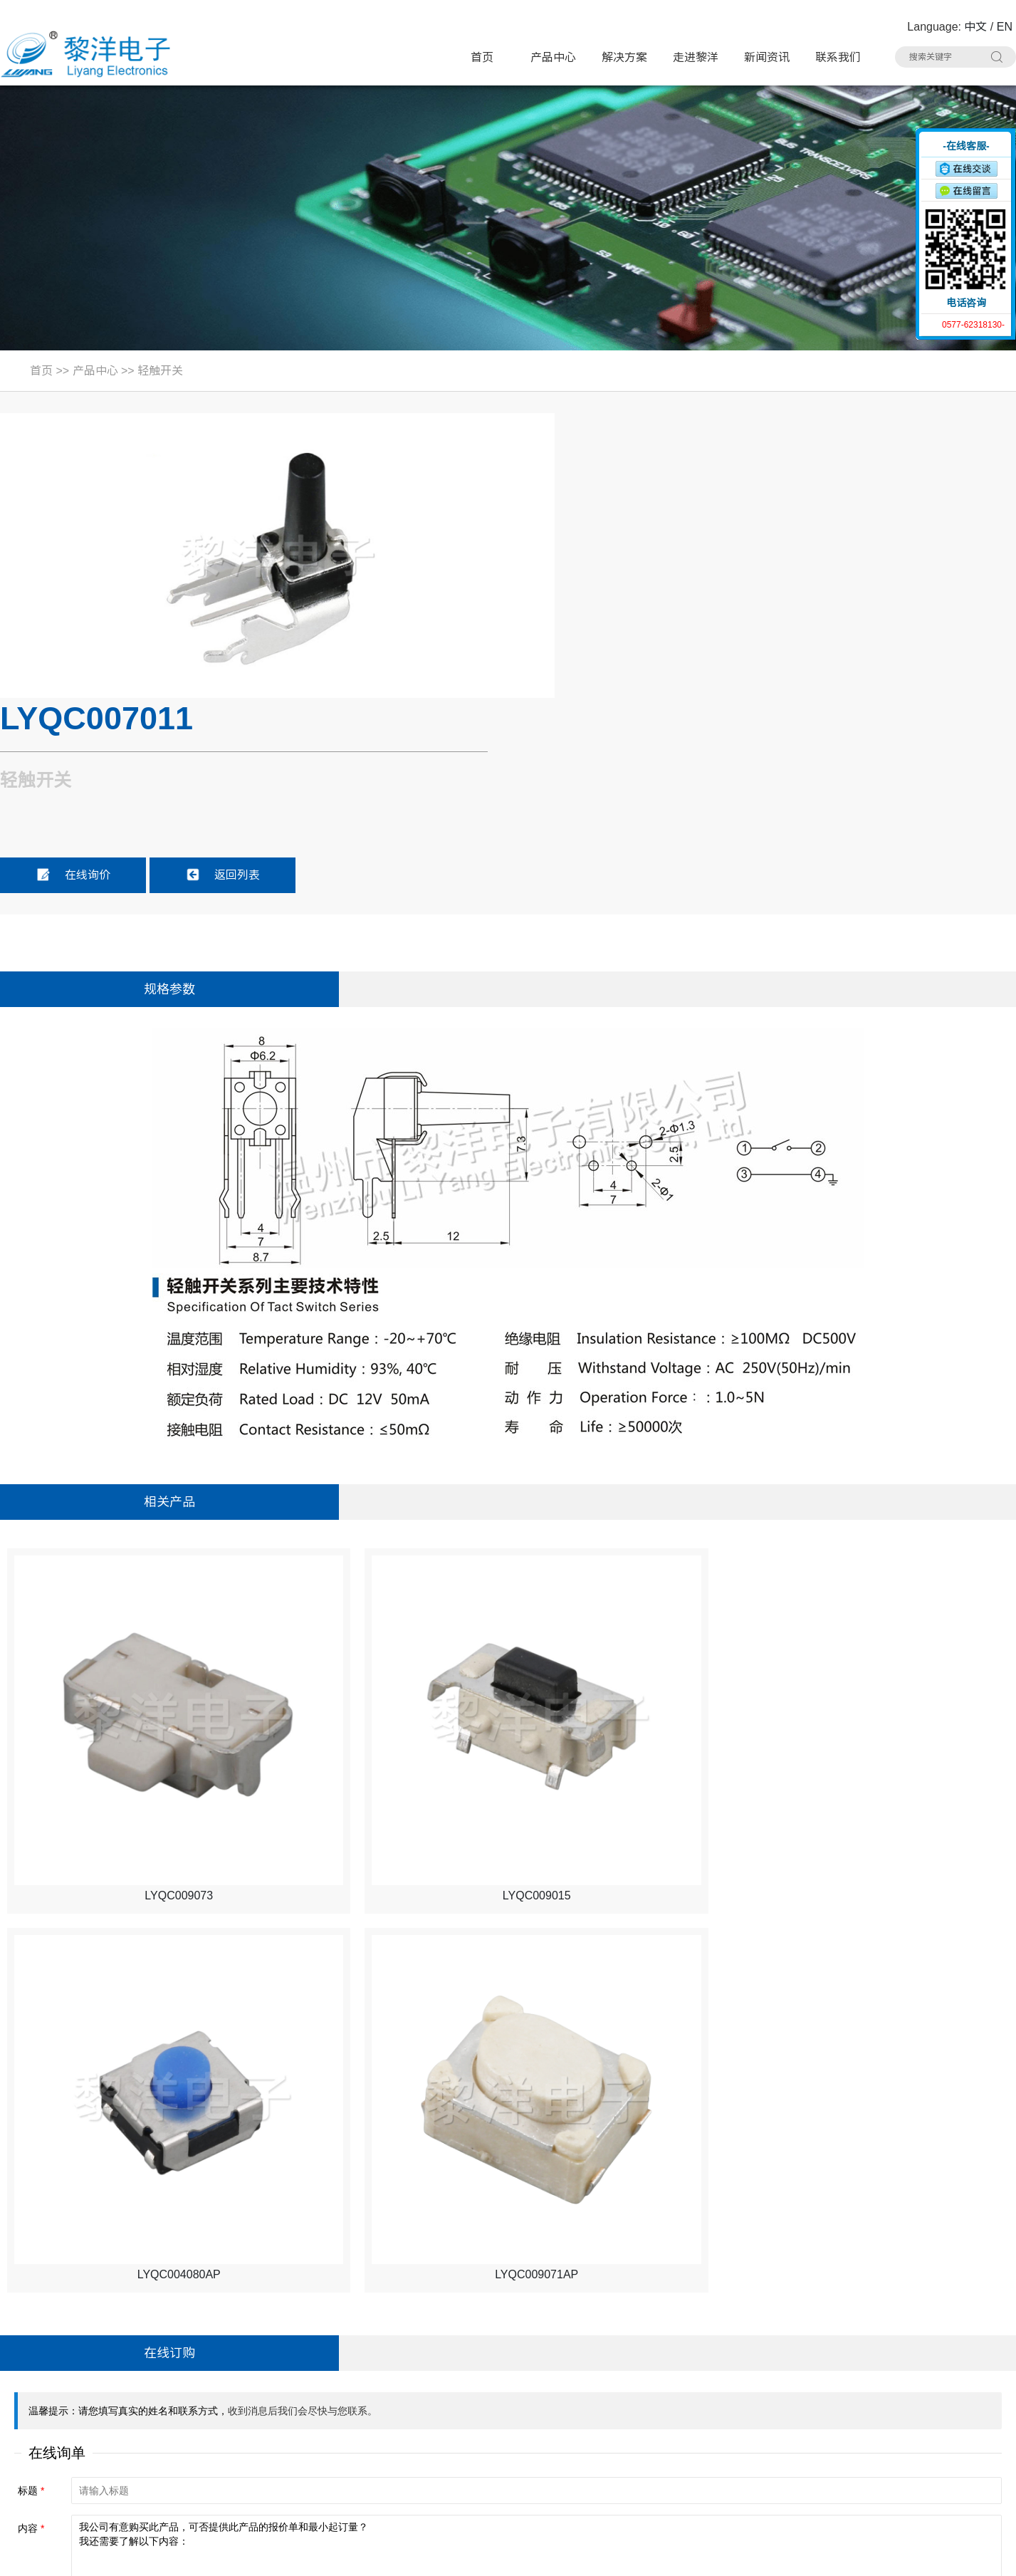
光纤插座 (305, 2459)
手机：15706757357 (59, 2433)
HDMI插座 (467, 2405)
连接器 (619, 2459)
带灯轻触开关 (315, 2351)
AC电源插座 (471, 2432)
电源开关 (624, 2378)
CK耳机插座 (631, 2432)
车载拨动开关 (794, 2459)
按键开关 (784, 2351)
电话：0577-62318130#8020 (80, 2379)
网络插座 (624, 2405)
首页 (482, 57)
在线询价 (602, 587)
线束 (454, 2459)
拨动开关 (464, 2378)
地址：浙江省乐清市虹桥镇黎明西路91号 (110, 2352)
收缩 (907, 183)
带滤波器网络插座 (804, 2405)
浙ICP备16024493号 (863, 2555)
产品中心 (553, 57)
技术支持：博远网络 (964, 2555)
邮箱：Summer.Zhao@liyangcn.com (99, 2460)
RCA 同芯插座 (795, 2432)
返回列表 (751, 587)
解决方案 (624, 57)
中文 (975, 27)
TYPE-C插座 (313, 2405)
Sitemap (222, 2555)
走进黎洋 (695, 57)
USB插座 (784, 2378)
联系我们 (838, 57)
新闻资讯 (767, 57)
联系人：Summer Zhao (66, 2406)
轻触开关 (160, 371)
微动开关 (305, 2378)
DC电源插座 (312, 2432)
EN (1004, 27)
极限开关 (624, 2351)
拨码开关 (305, 2486)
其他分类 (464, 2486)
